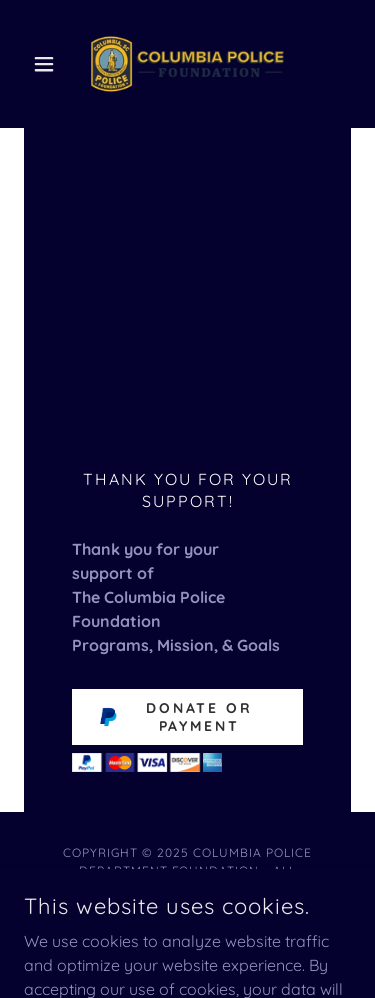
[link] (187, 64)
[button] (48, 64)
